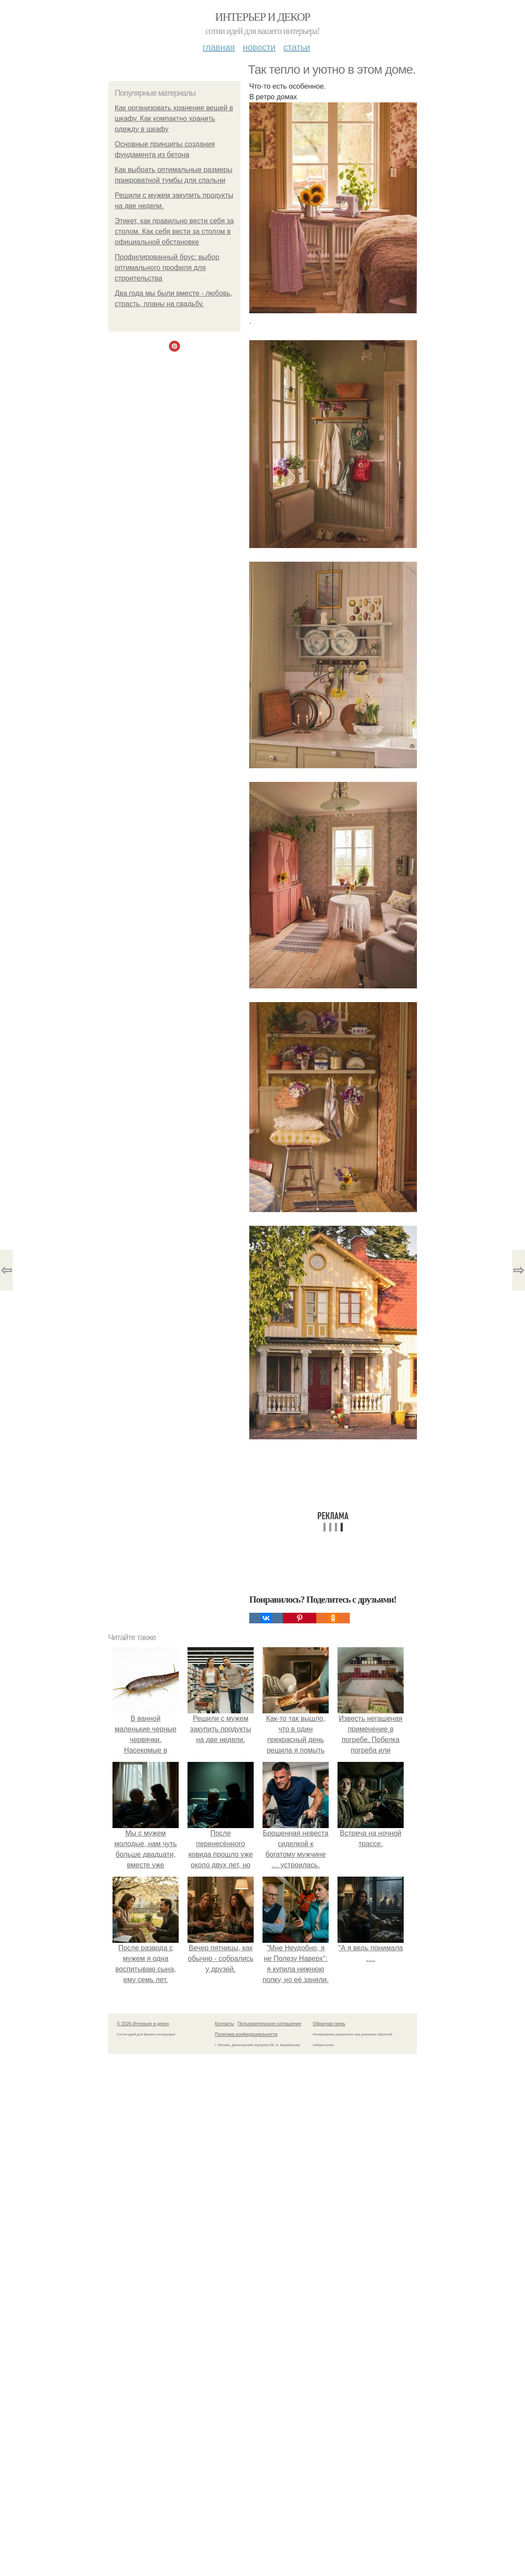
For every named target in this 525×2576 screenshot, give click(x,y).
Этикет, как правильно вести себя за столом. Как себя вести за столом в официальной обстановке (174, 231)
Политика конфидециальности (246, 2034)
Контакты (224, 2023)
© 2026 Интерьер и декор (143, 2023)
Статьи (296, 47)
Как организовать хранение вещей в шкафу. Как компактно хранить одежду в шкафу (174, 118)
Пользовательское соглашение (269, 2023)
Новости (259, 47)
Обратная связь (329, 2023)
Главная (218, 47)
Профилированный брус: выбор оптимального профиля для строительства (167, 267)
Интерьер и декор (262, 17)
